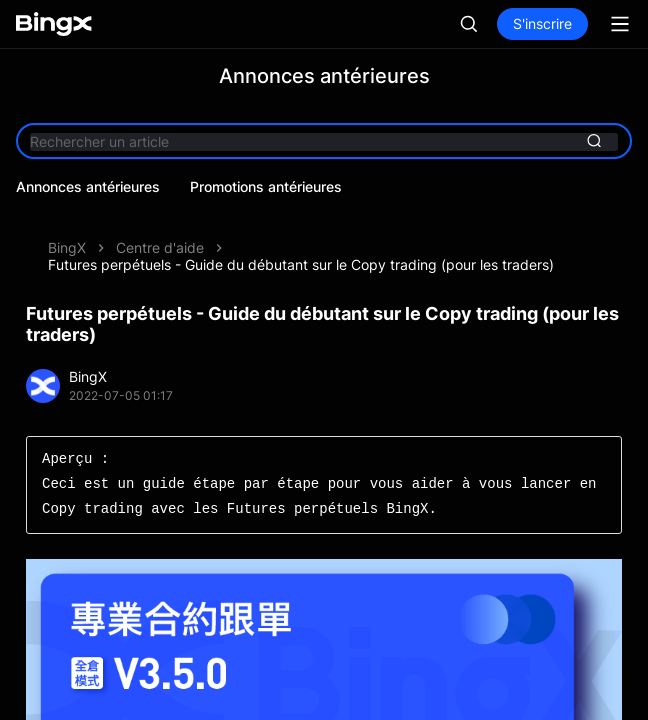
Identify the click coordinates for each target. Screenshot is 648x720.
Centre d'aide (160, 247)
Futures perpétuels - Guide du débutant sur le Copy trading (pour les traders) (301, 264)
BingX (67, 247)
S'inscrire (542, 23)
